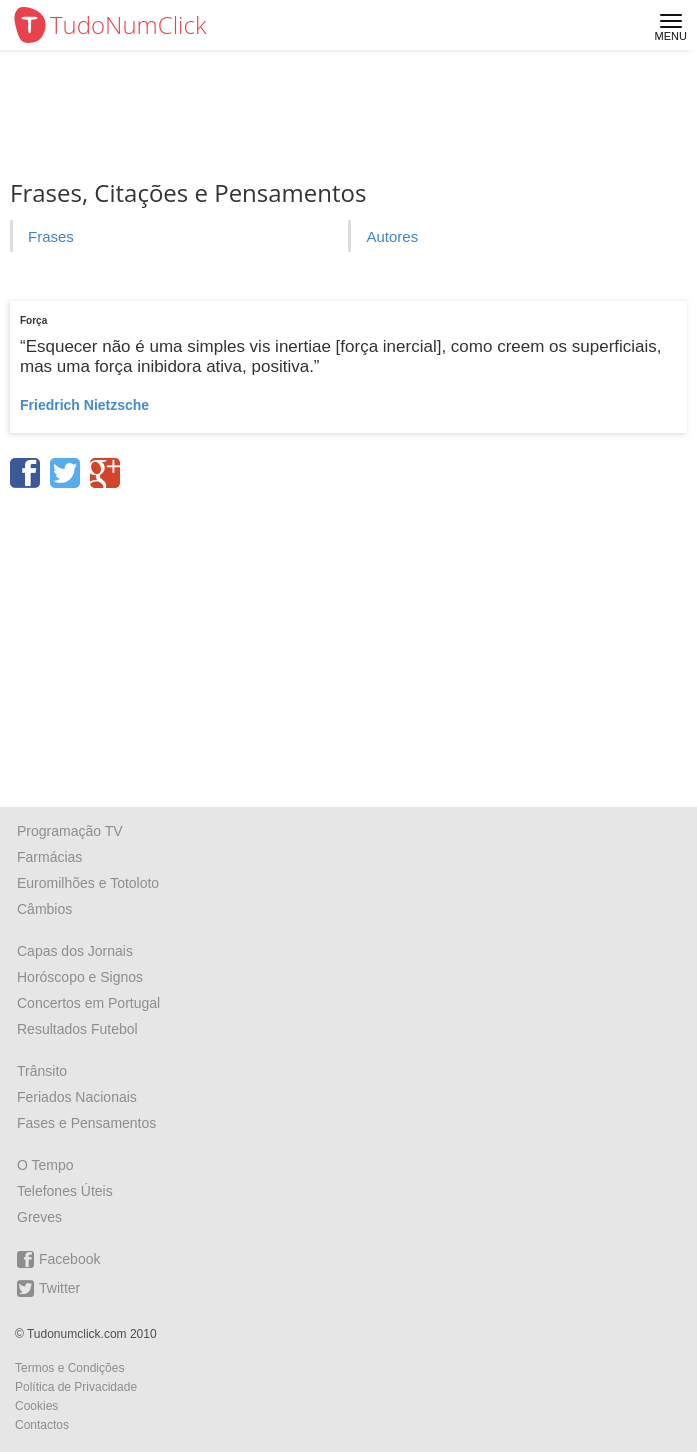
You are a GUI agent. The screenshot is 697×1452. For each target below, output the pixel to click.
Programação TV (70, 831)
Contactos (42, 1425)
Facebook (58, 1259)
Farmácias (49, 857)
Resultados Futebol (77, 1029)
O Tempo (45, 1165)
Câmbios (44, 909)
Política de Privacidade (76, 1387)
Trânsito (42, 1071)
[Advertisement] (348, 641)
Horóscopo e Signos (80, 977)
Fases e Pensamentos (86, 1123)
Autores (392, 236)
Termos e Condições (69, 1368)
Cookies (36, 1406)
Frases (51, 236)
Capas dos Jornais (75, 951)
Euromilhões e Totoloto (88, 883)
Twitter (48, 1288)
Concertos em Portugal (88, 1003)
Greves (39, 1217)
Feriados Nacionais (77, 1097)
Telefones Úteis (65, 1191)
